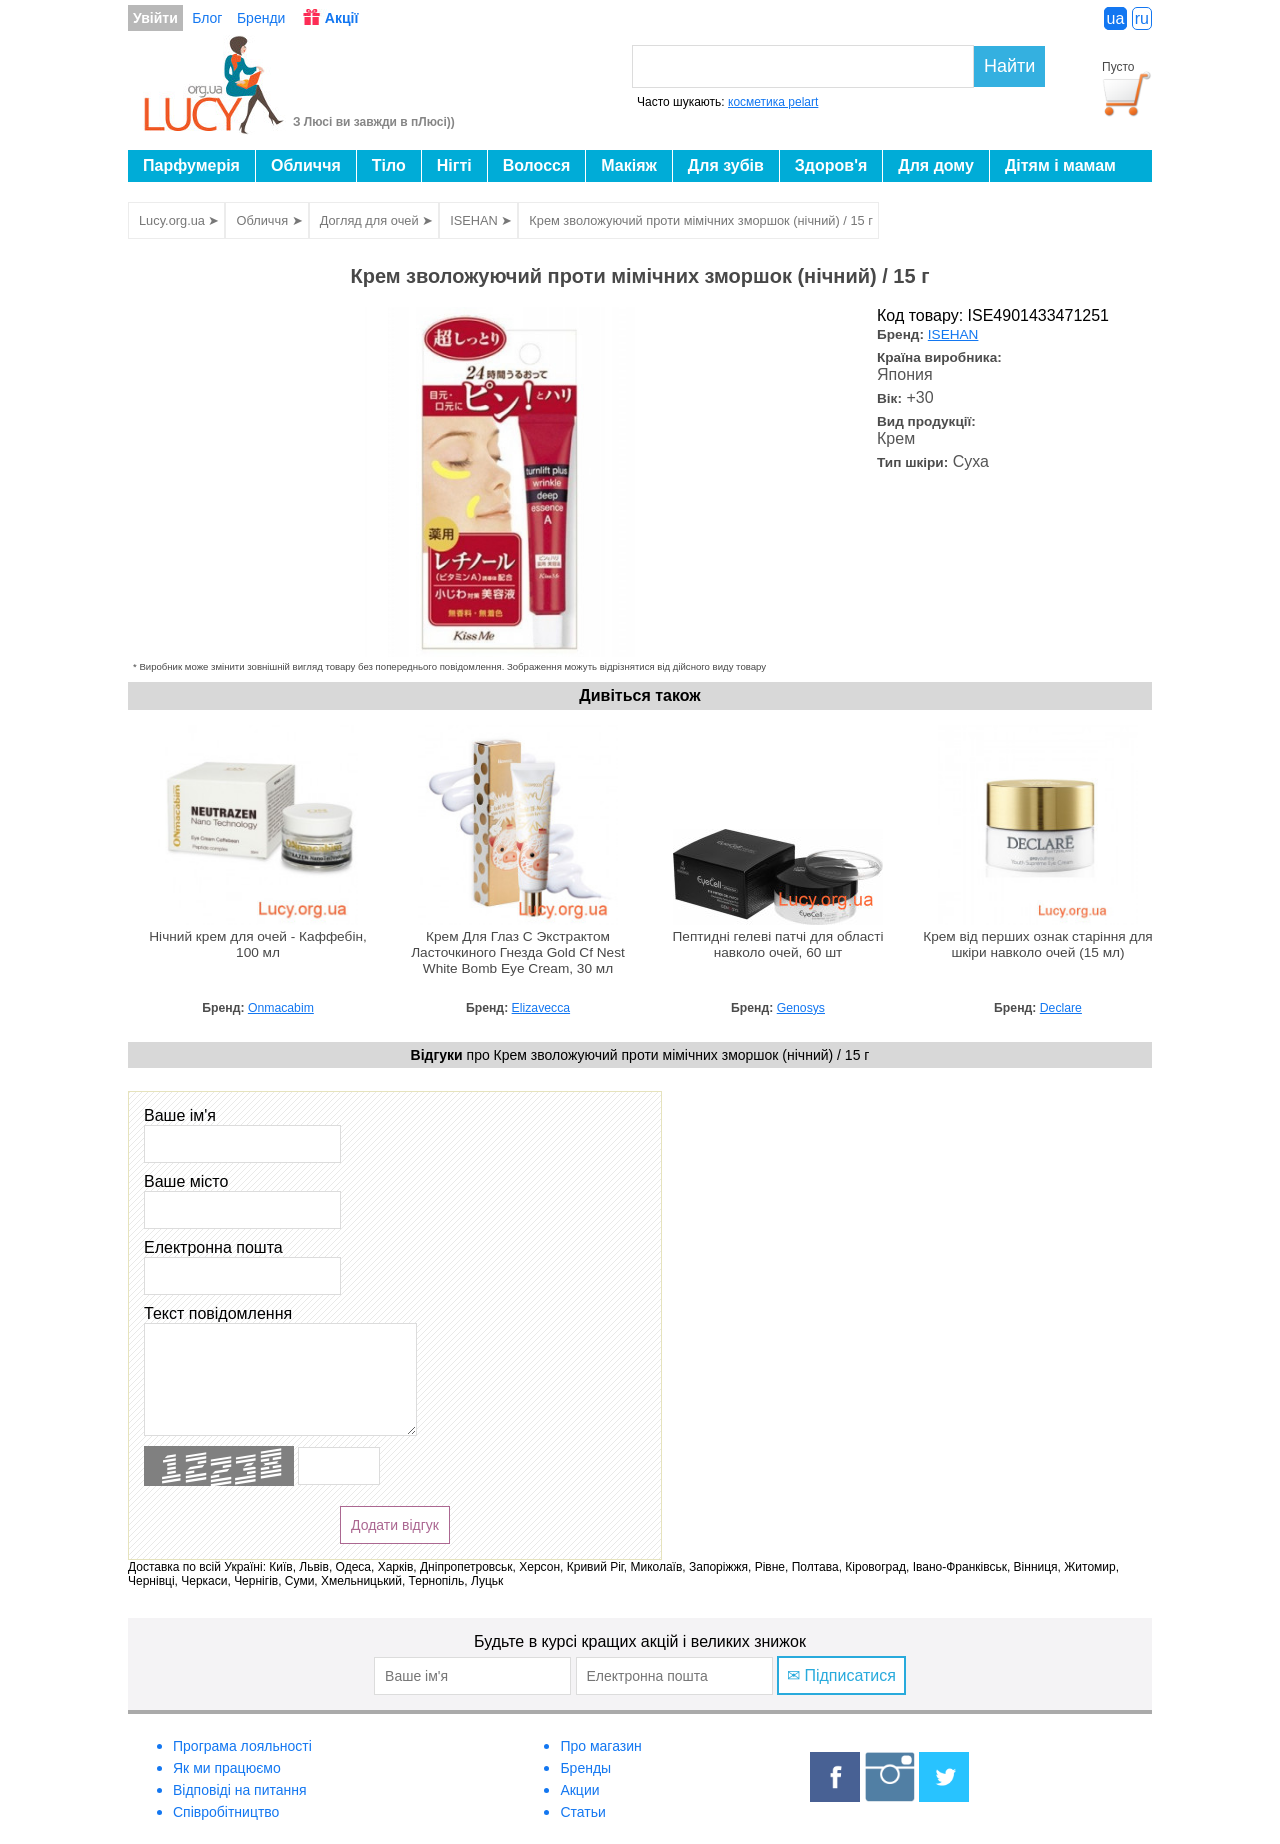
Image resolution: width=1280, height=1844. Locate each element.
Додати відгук (395, 1525)
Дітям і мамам (1060, 165)
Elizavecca (541, 1008)
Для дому (936, 165)
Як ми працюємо (227, 1768)
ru (1142, 18)
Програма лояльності (242, 1746)
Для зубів (726, 165)
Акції (342, 18)
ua (1116, 18)
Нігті (454, 165)
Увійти (155, 18)
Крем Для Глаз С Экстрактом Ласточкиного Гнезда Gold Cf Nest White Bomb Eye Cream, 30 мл (518, 952)
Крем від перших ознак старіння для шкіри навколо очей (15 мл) (1038, 944)
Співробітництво (226, 1812)
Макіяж (629, 165)
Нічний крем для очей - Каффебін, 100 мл (258, 944)
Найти (1009, 66)
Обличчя (306, 165)
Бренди (261, 18)
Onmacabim (281, 1008)
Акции (579, 1790)
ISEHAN (953, 334)
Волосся (537, 165)
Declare (1061, 1008)
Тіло (389, 165)
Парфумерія (191, 165)
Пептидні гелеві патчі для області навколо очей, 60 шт (778, 944)
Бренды (585, 1768)
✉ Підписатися (841, 1675)
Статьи (582, 1812)
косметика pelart (773, 102)
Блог (207, 18)
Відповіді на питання (240, 1790)
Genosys (801, 1008)
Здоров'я (831, 165)
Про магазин (600, 1746)
